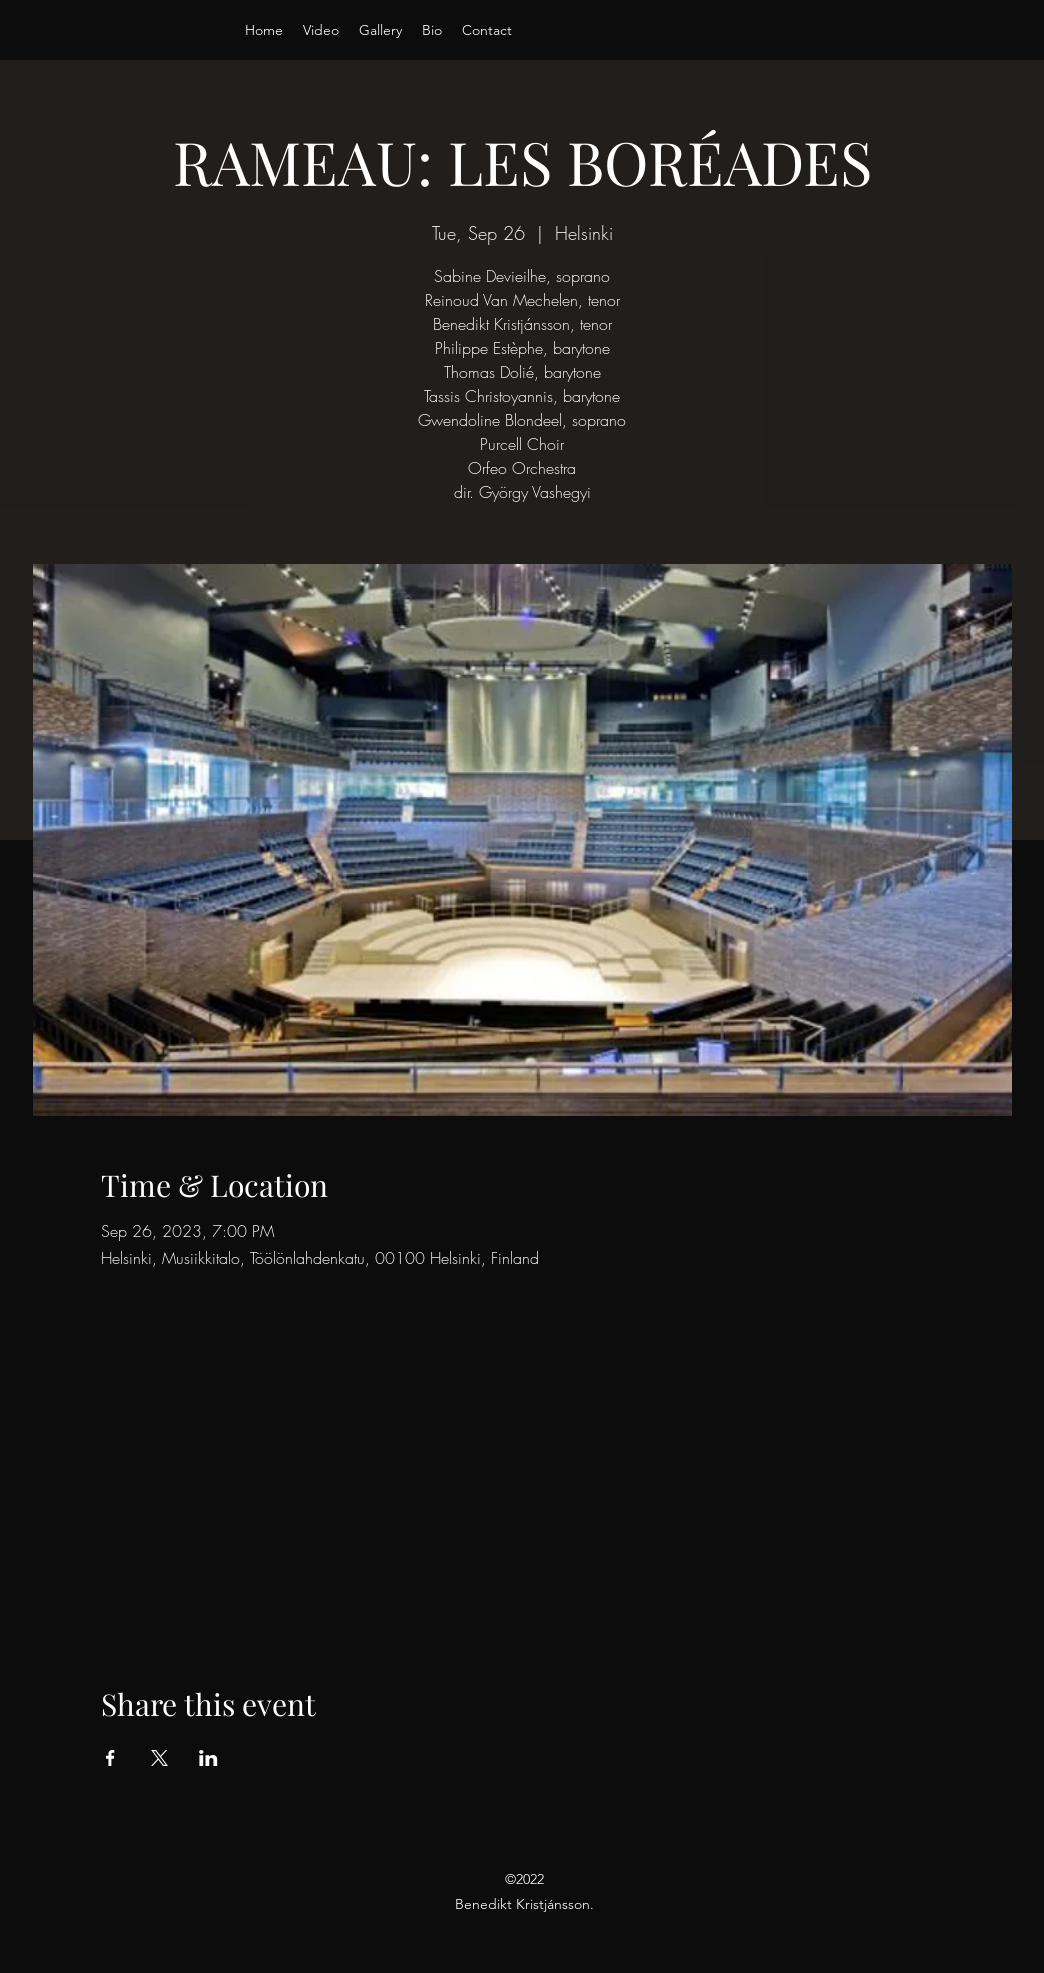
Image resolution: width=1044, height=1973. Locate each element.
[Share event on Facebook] (110, 1758)
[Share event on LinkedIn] (208, 1758)
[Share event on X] (159, 1758)
